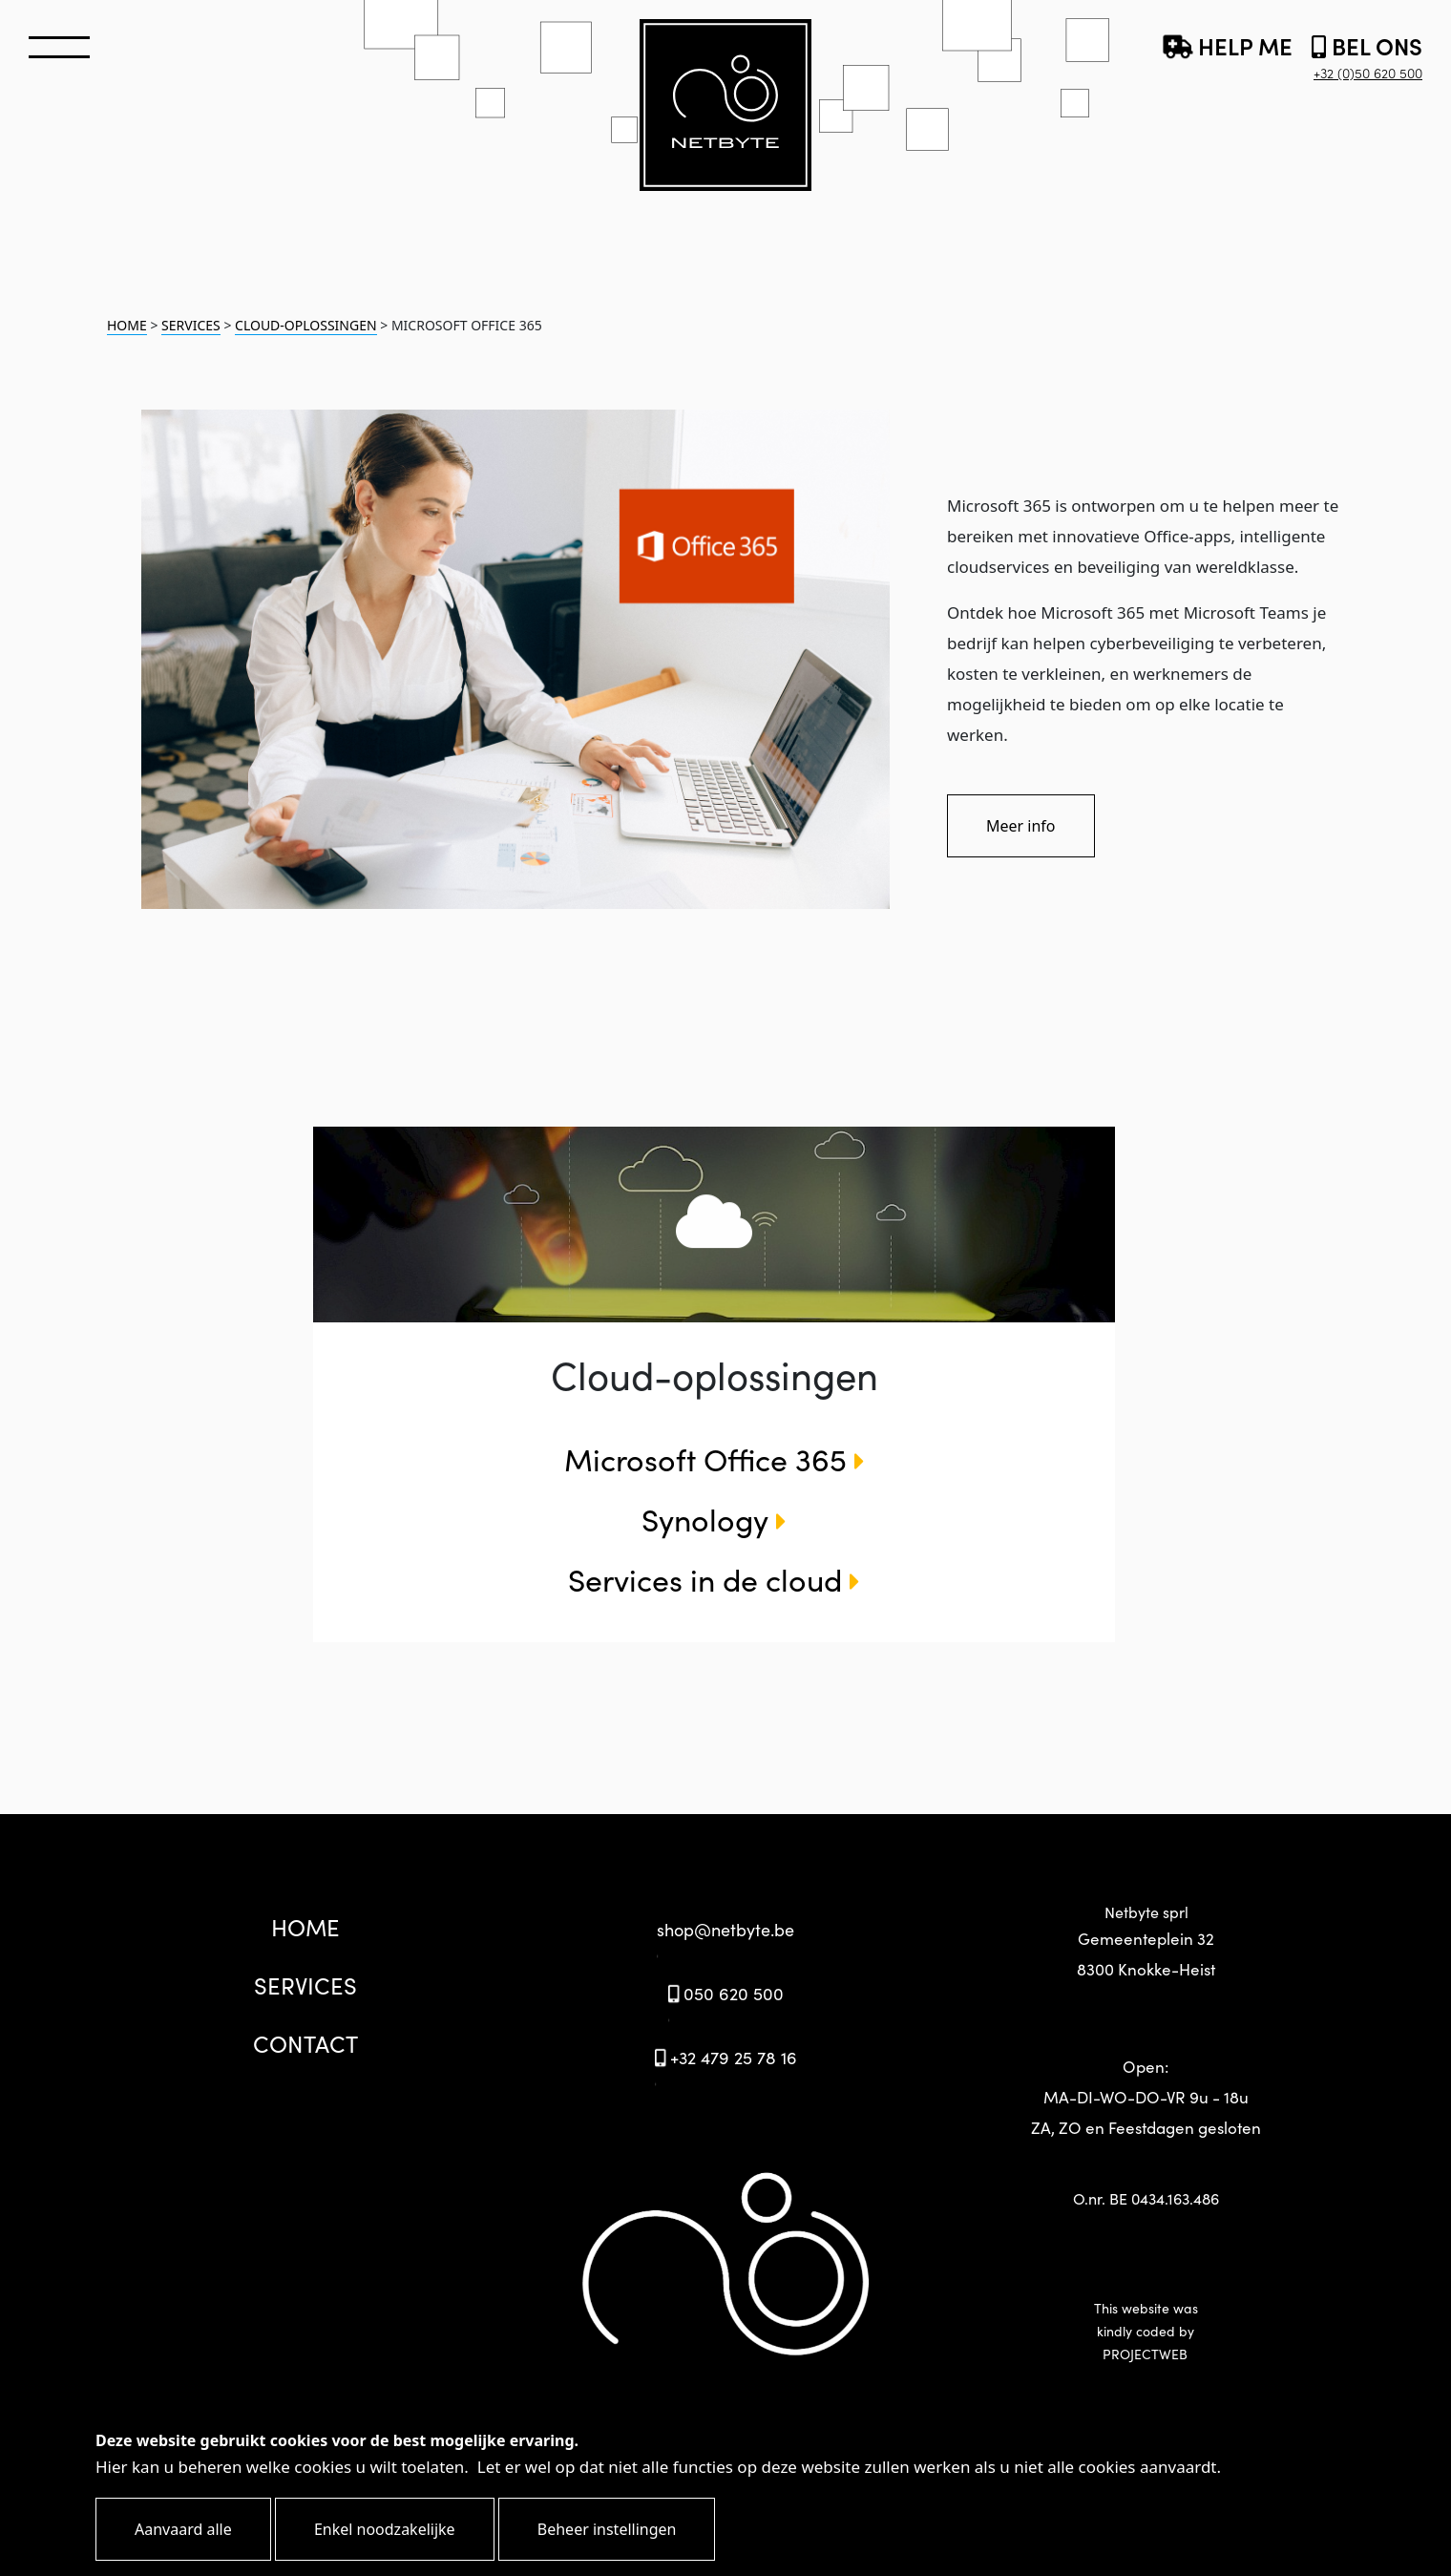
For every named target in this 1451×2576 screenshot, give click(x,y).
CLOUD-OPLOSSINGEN (306, 325)
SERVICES (191, 325)
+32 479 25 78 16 (725, 2057)
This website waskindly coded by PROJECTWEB (1146, 2330)
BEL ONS (1367, 56)
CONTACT (305, 2043)
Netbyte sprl (1145, 1942)
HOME (127, 325)
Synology (714, 1518)
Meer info (1021, 825)
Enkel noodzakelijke (384, 2529)
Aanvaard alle (183, 2529)
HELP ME (1228, 45)
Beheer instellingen (607, 2529)
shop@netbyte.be (725, 1929)
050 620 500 (725, 1993)
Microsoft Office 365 (714, 1458)
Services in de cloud (714, 1578)
